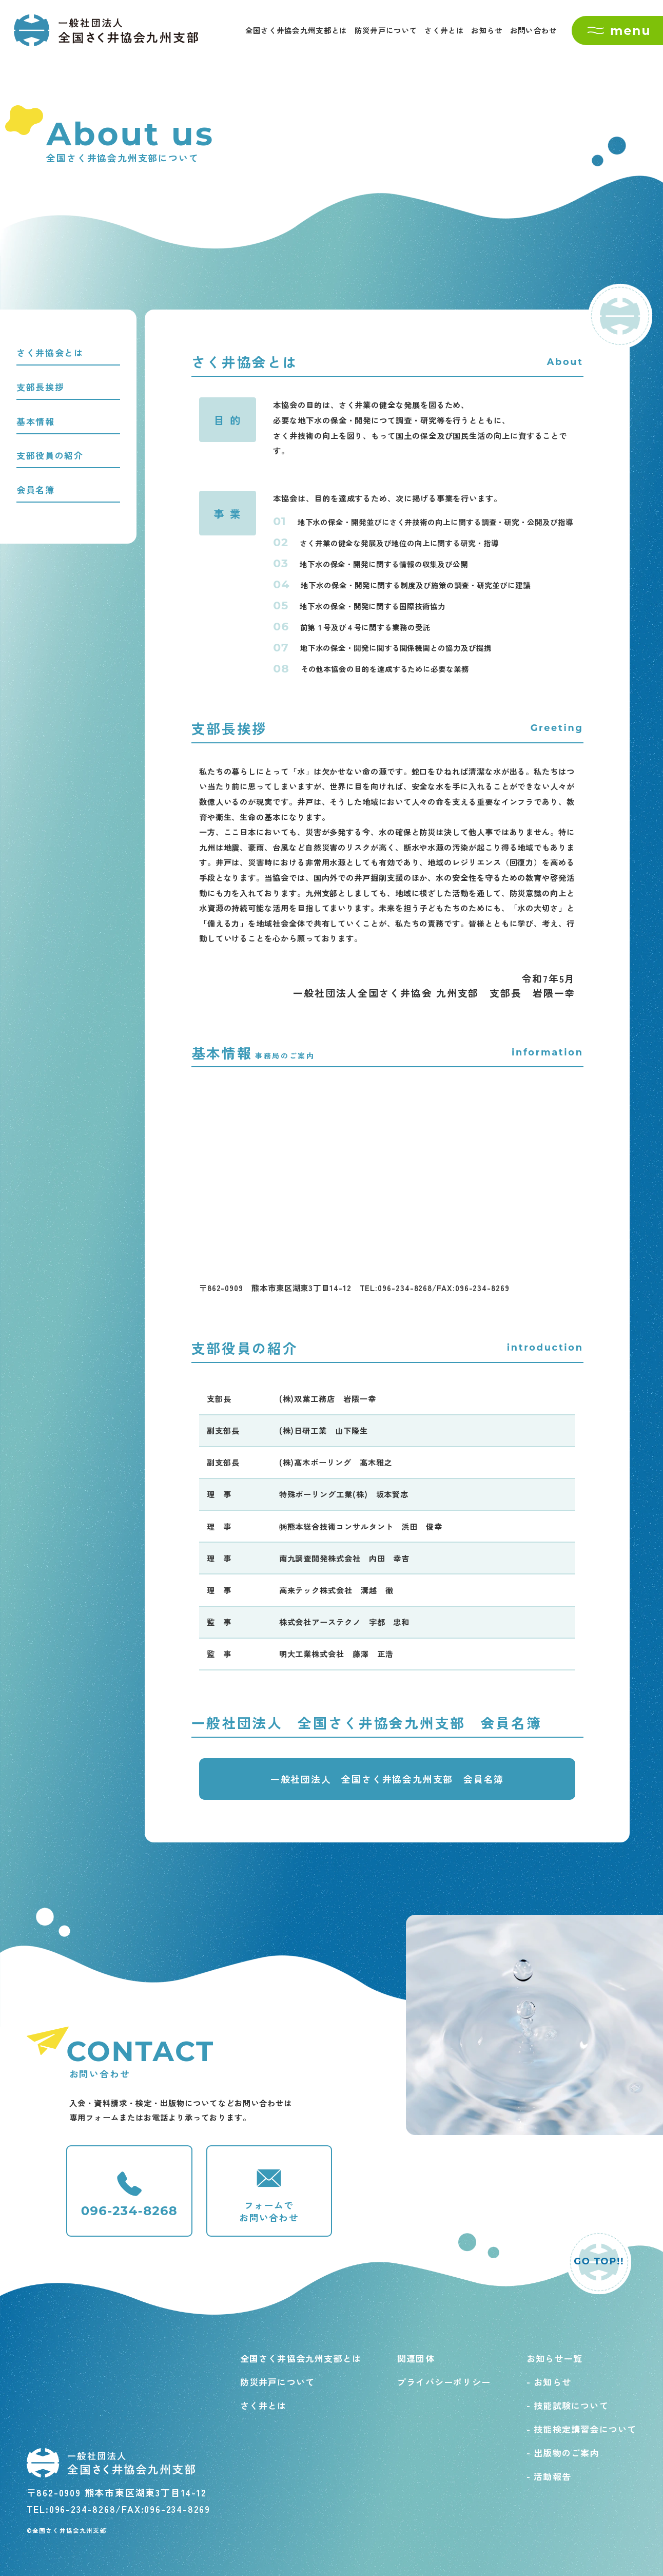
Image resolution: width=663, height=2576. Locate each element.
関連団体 (416, 2358)
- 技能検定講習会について (581, 2429)
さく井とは (443, 30)
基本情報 (35, 421)
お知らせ (486, 30)
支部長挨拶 (40, 386)
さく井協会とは (50, 352)
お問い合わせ (533, 30)
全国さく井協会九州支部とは (296, 30)
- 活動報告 (548, 2476)
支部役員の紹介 (50, 455)
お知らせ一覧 (554, 2358)
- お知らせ (548, 2381)
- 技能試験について (567, 2405)
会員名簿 (35, 489)
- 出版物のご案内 (562, 2452)
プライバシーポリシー (444, 2381)
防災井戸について (386, 30)
